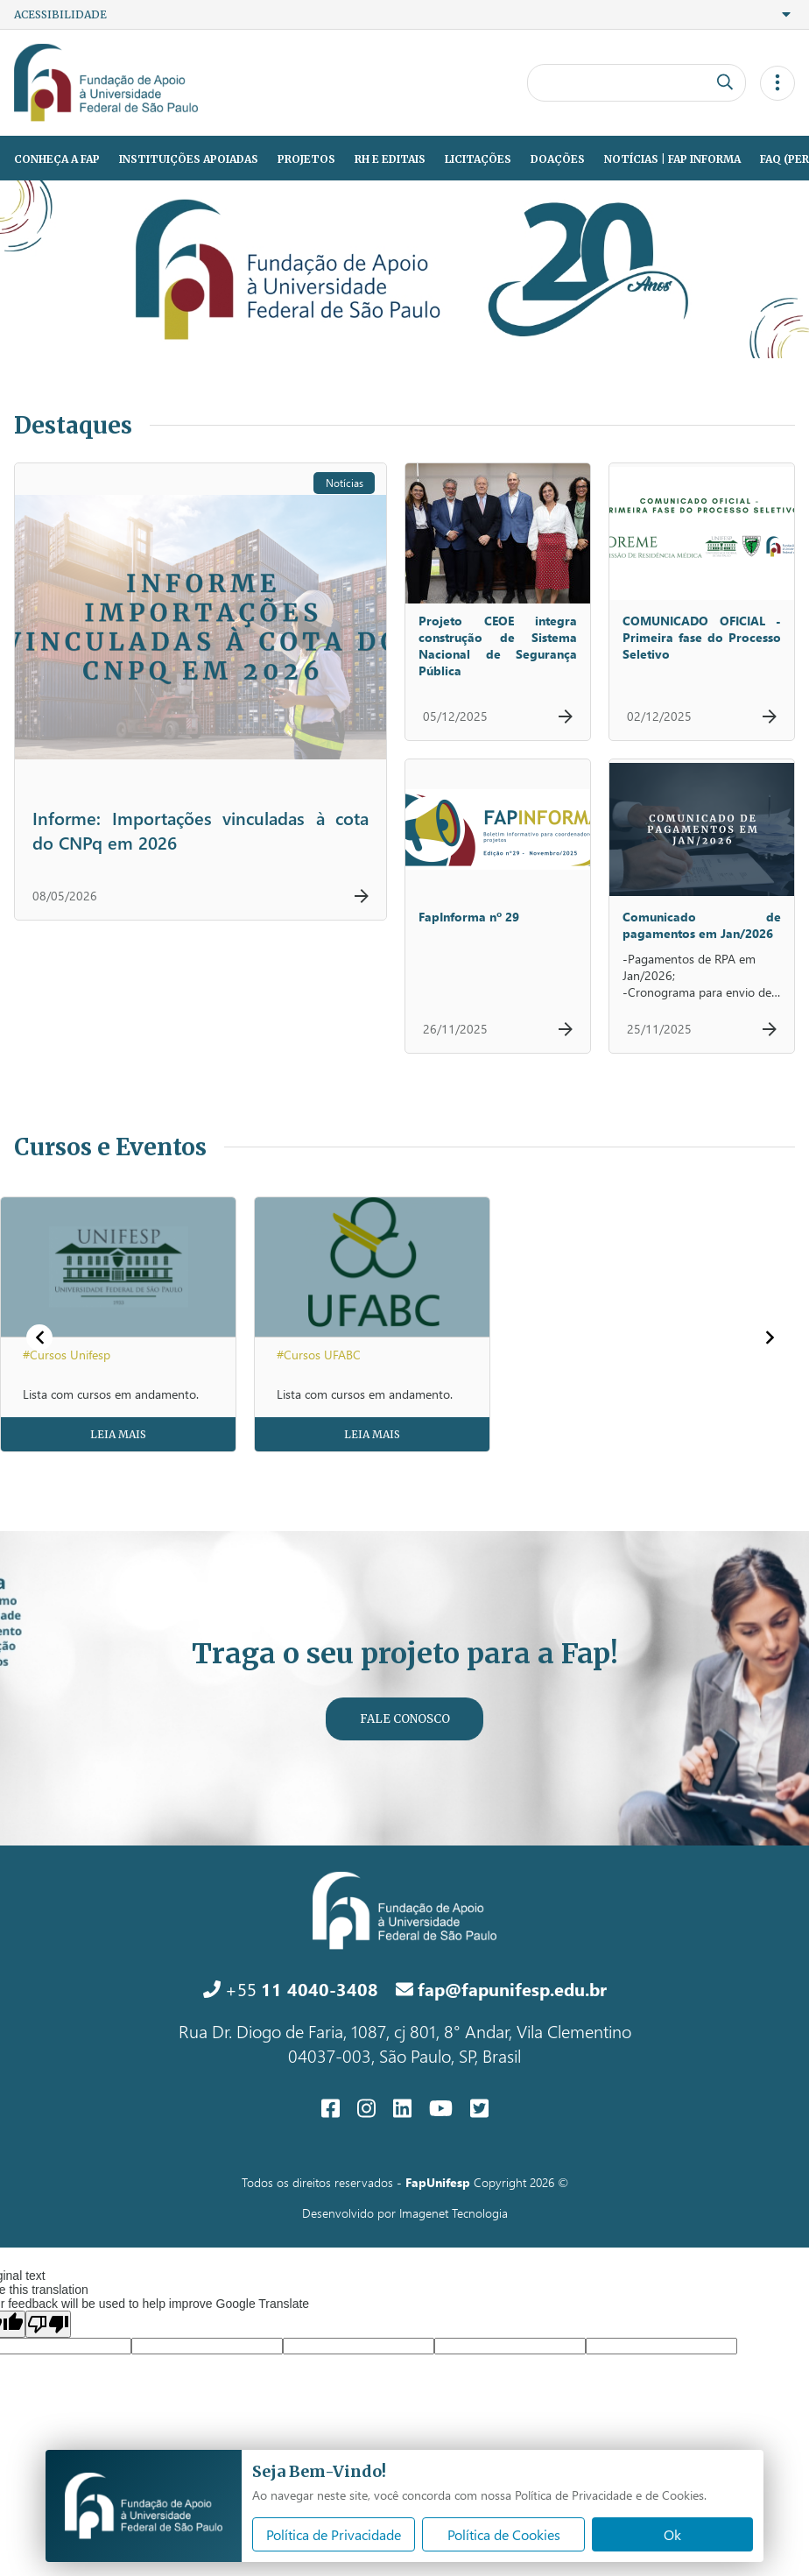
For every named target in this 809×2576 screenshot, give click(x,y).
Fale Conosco (405, 1718)
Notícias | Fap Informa (672, 159)
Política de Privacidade (333, 2534)
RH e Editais (390, 159)
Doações (558, 159)
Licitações (478, 159)
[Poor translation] (48, 2324)
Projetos (306, 159)
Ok (672, 2534)
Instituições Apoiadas (188, 159)
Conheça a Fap (57, 159)
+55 (290, 1988)
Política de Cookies (503, 2534)
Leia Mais (118, 1434)
